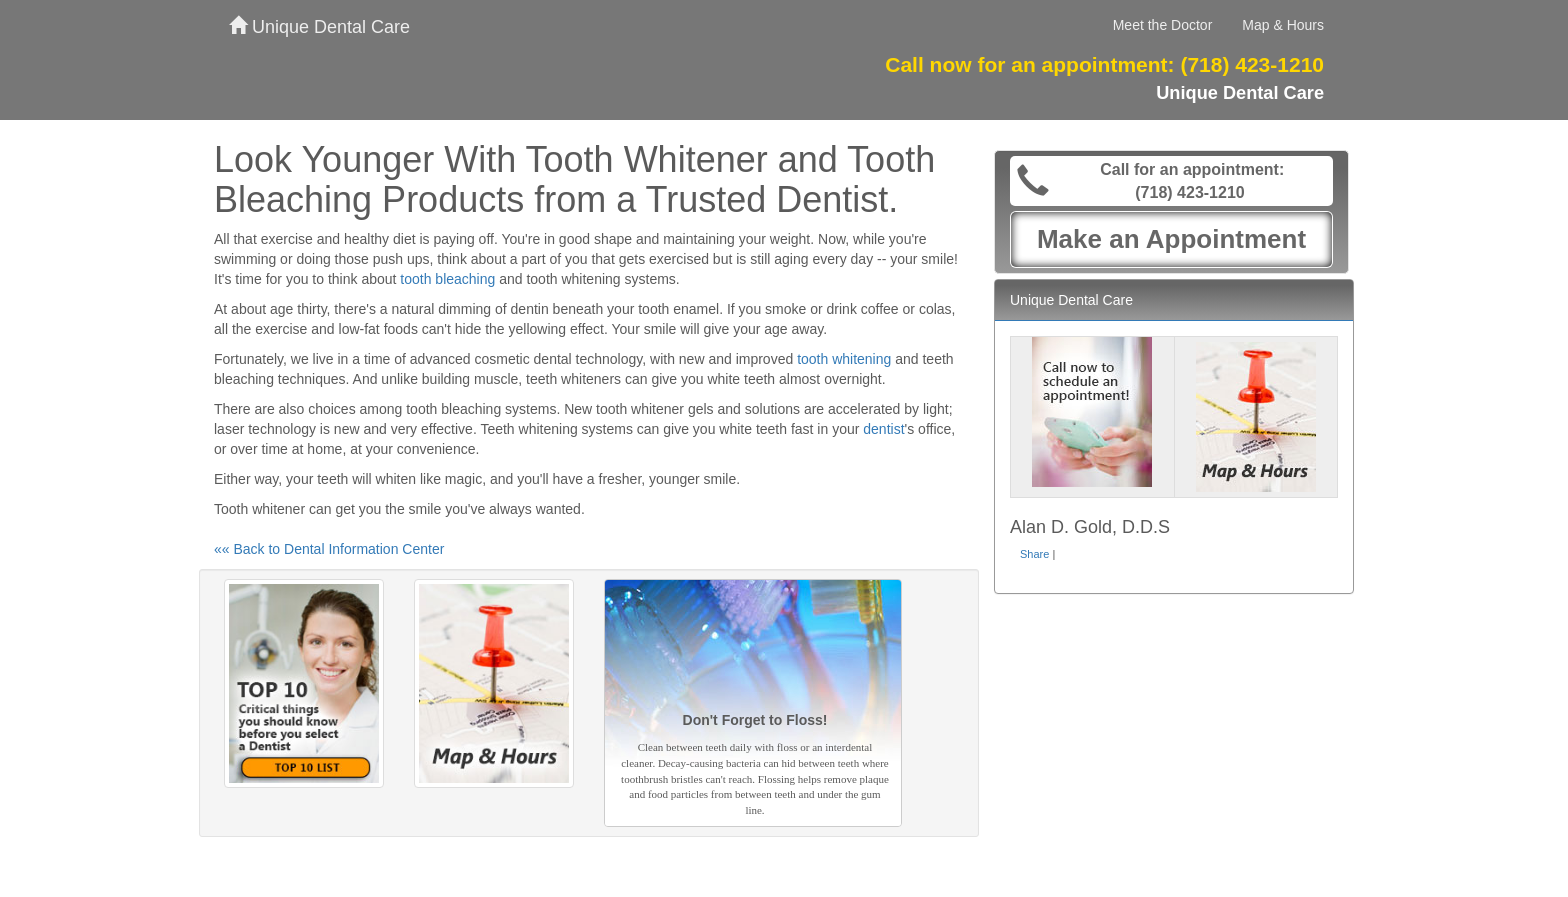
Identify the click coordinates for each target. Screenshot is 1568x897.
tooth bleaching (447, 279)
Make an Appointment (1171, 239)
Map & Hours (1283, 25)
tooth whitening (844, 359)
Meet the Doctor (1163, 25)
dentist (883, 429)
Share (1034, 554)
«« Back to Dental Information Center (329, 549)
